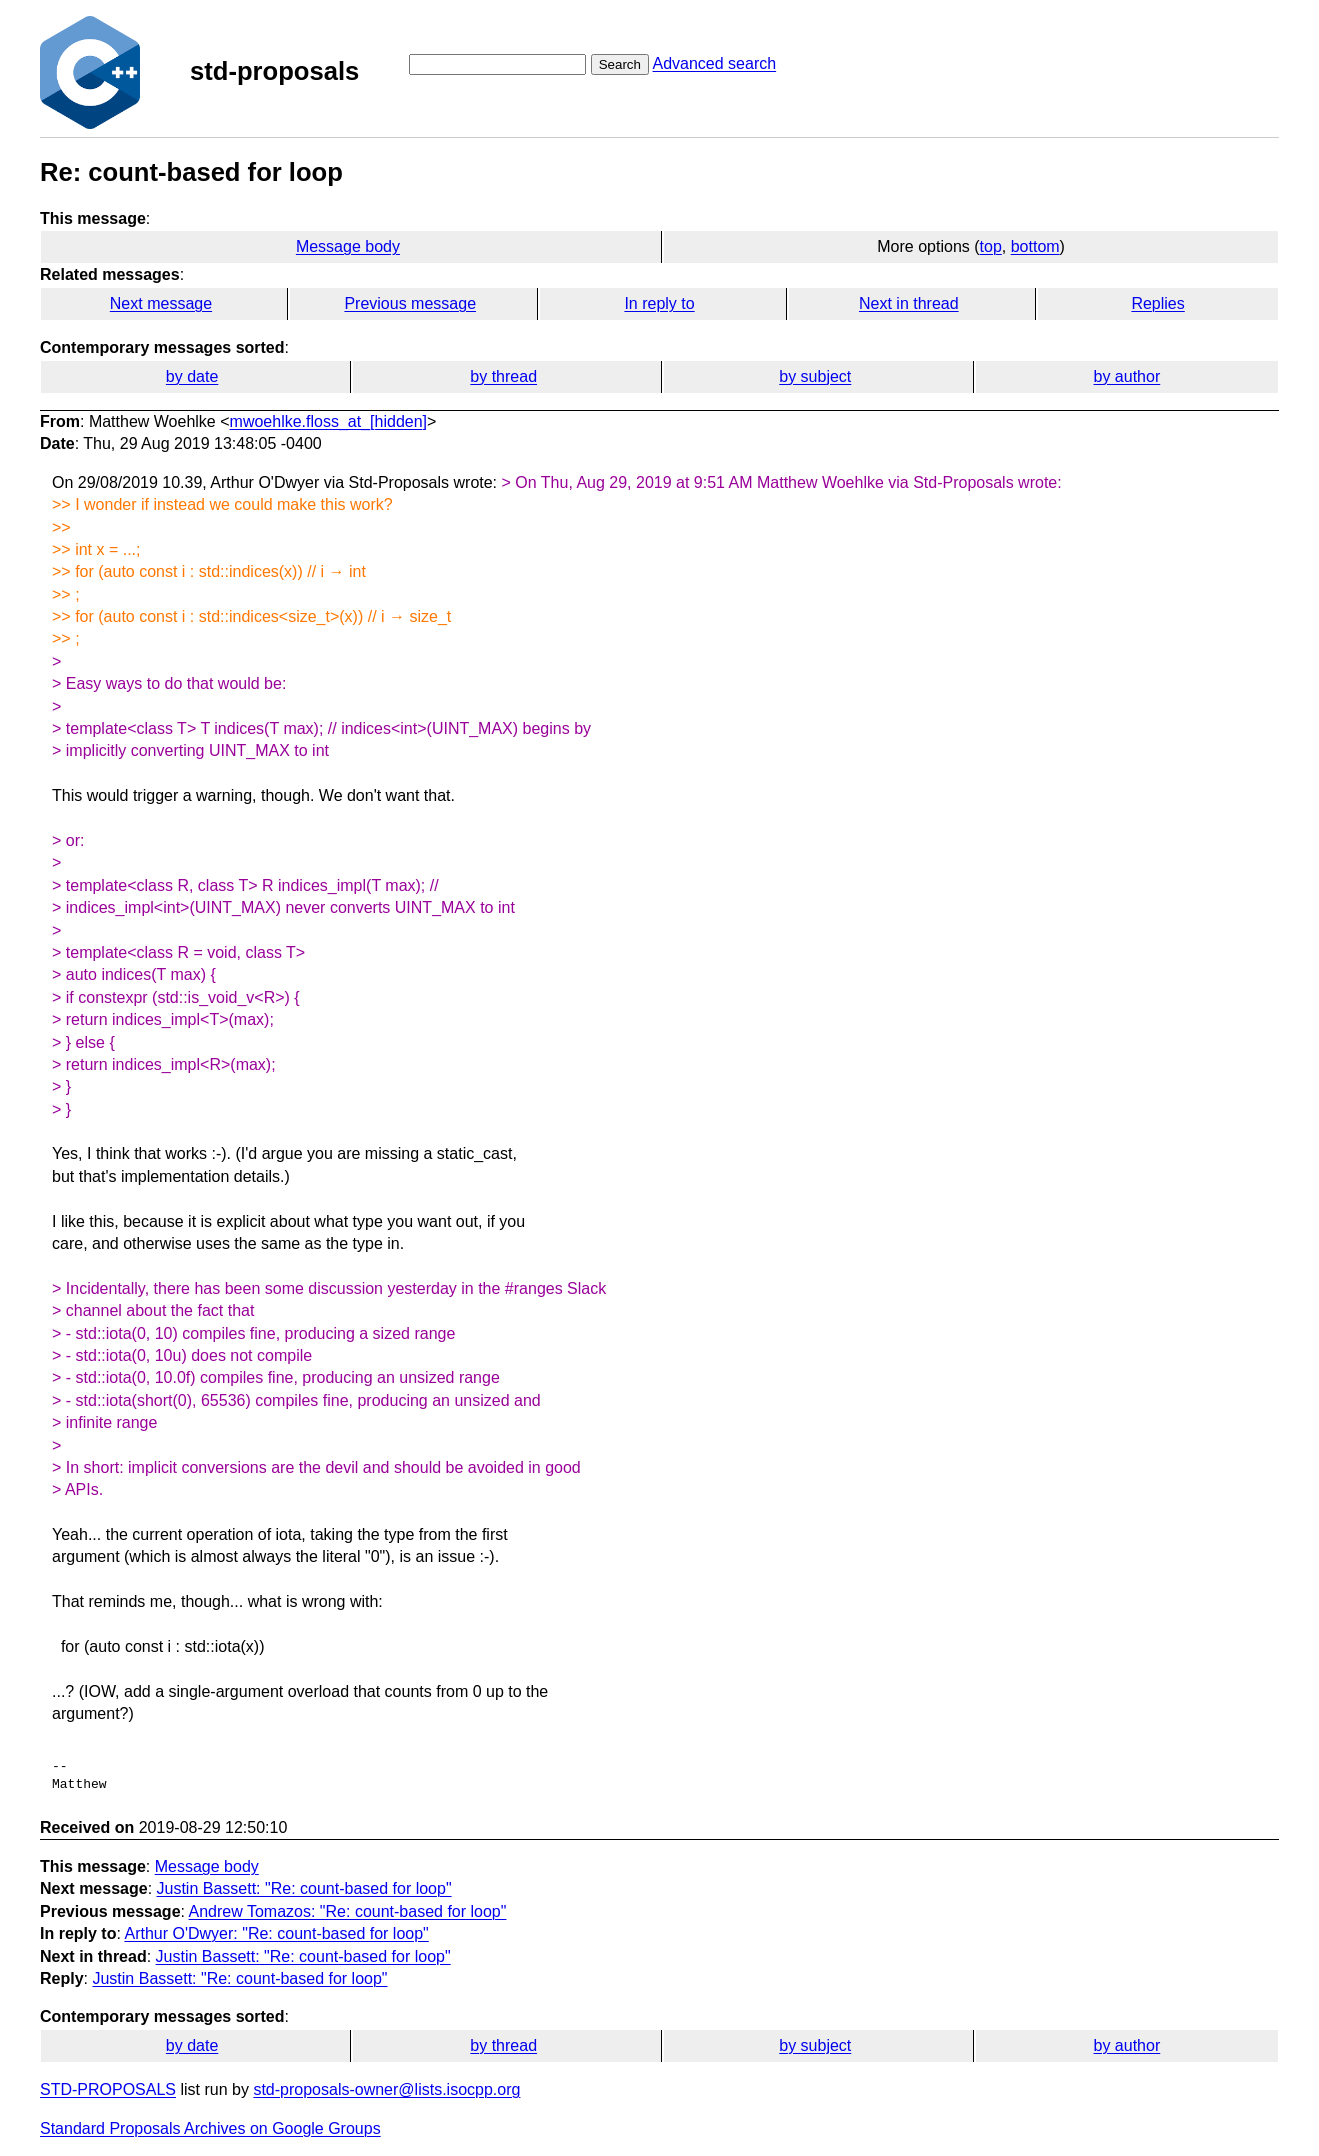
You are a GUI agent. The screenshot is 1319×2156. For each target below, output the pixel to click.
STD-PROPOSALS (108, 2089)
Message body (348, 246)
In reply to (659, 303)
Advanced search (714, 63)
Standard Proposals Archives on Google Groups (210, 2128)
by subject (815, 376)
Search (620, 64)
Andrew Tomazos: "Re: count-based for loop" (348, 1911)
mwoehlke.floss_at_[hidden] (328, 421)
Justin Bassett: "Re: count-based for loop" (304, 1888)
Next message (161, 303)
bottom (1035, 246)
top (991, 246)
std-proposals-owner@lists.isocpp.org (386, 2089)
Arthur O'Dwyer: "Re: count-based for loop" (276, 1933)
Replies (1157, 303)
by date (192, 376)
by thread (503, 376)
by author (1127, 376)
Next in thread (909, 303)
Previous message (410, 303)
